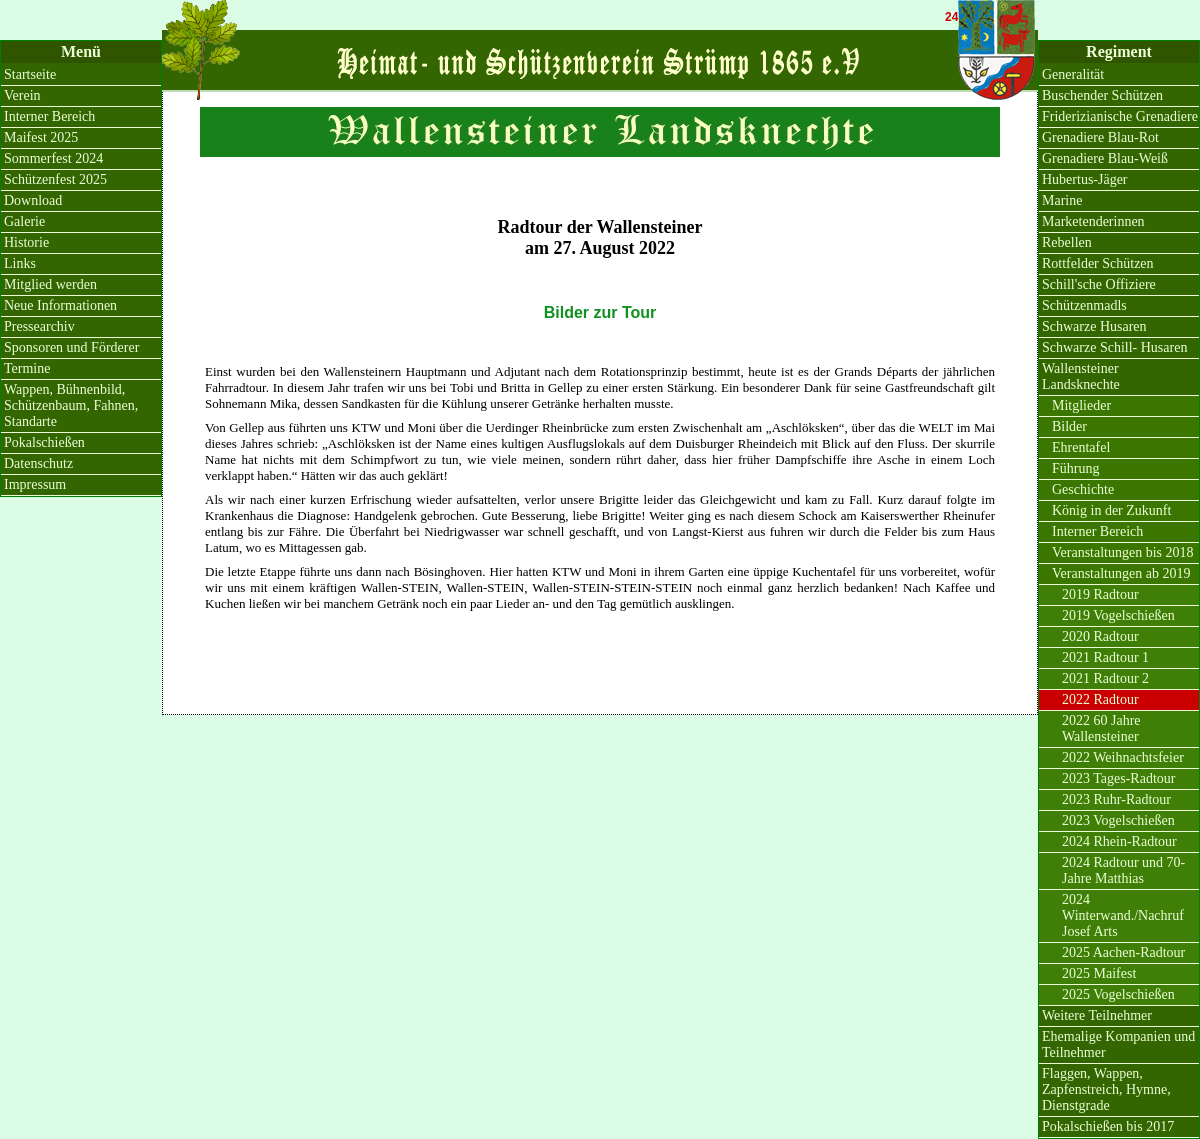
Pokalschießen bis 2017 (1108, 1126)
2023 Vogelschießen (1118, 820)
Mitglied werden (50, 284)
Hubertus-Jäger (1085, 179)
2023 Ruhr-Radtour (1116, 799)
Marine (1062, 200)
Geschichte (1083, 489)
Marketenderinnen (1093, 221)
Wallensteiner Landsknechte (1081, 376)
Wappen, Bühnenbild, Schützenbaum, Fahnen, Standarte (71, 405)
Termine (27, 368)
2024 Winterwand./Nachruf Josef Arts (1123, 915)
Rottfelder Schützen (1098, 263)
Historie (26, 242)
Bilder (1069, 426)
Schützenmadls (1084, 305)
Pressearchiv (39, 326)
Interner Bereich (49, 116)
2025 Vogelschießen (1118, 994)
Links (20, 263)
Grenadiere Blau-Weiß (1105, 158)
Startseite (30, 74)
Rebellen (1067, 242)
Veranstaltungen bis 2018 (1123, 552)
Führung (1075, 468)
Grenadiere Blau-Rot (1100, 137)
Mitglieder (1081, 405)
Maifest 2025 (41, 137)
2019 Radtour (1100, 594)
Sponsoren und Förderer (71, 347)
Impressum (35, 484)
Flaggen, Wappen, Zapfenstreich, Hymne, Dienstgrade (1106, 1089)
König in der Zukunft (1111, 510)
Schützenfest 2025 (55, 179)
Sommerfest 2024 (53, 158)
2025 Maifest (1099, 973)
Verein (22, 95)
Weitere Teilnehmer (1097, 1015)
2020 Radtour (1100, 636)
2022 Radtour (1100, 699)
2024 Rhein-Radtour (1119, 841)
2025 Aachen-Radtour (1123, 952)
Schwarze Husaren (1094, 326)
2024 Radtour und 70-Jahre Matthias (1123, 870)
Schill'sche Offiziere (1099, 284)
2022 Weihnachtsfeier (1123, 757)
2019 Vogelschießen (1118, 615)
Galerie (24, 221)
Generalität (1073, 74)
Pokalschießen (44, 442)
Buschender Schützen (1102, 95)
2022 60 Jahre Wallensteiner (1101, 728)
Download (33, 200)
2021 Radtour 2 (1105, 678)
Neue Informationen (60, 305)
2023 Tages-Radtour (1118, 778)
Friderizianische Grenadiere (1120, 116)
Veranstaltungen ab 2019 (1121, 573)
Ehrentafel (1081, 447)
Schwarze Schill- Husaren (1114, 347)
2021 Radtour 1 (1105, 657)
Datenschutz (38, 463)
